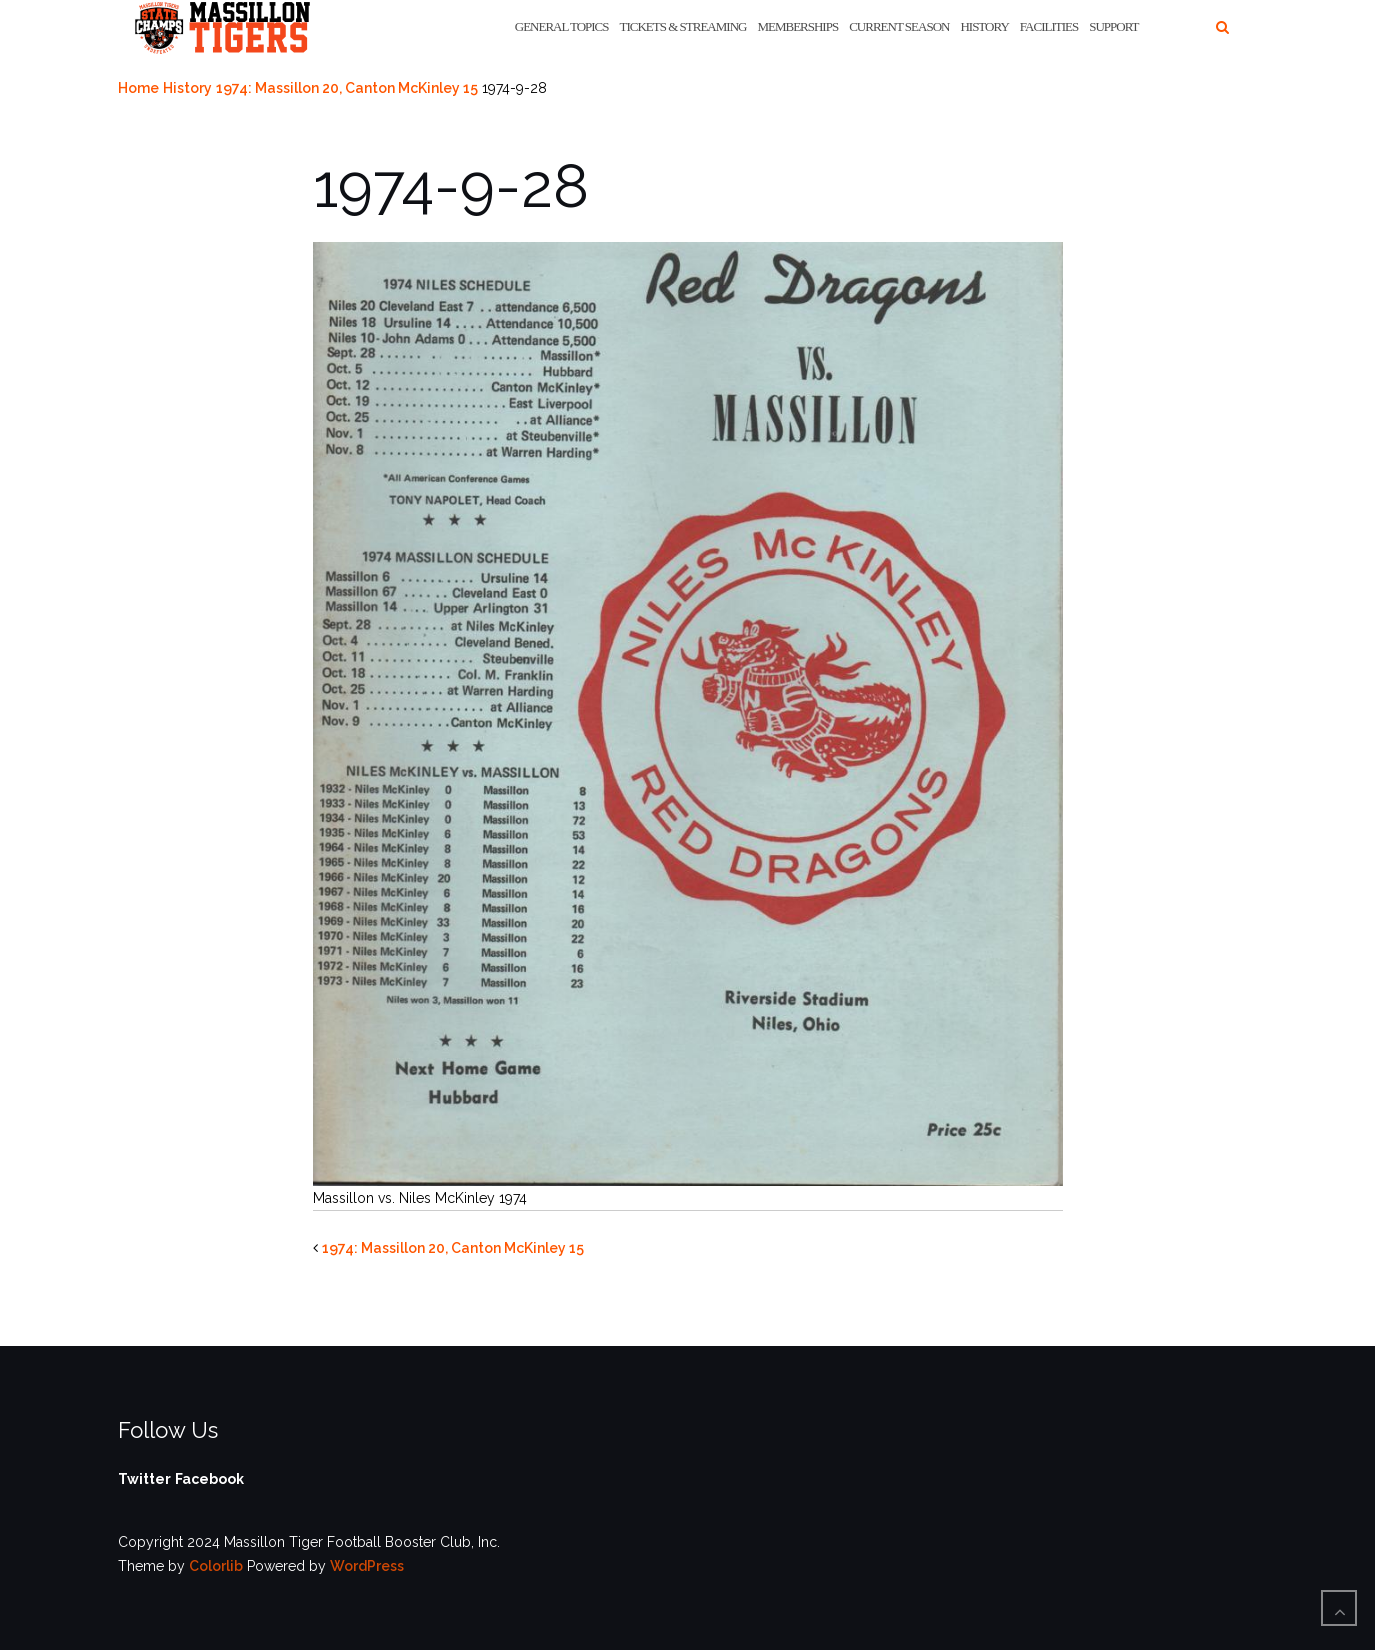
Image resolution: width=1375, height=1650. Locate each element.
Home (138, 88)
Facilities (1049, 26)
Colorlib (216, 1566)
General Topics (562, 26)
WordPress (367, 1566)
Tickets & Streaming (683, 26)
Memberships (797, 26)
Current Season (899, 26)
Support (1113, 26)
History (984, 26)
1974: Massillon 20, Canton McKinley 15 (347, 88)
